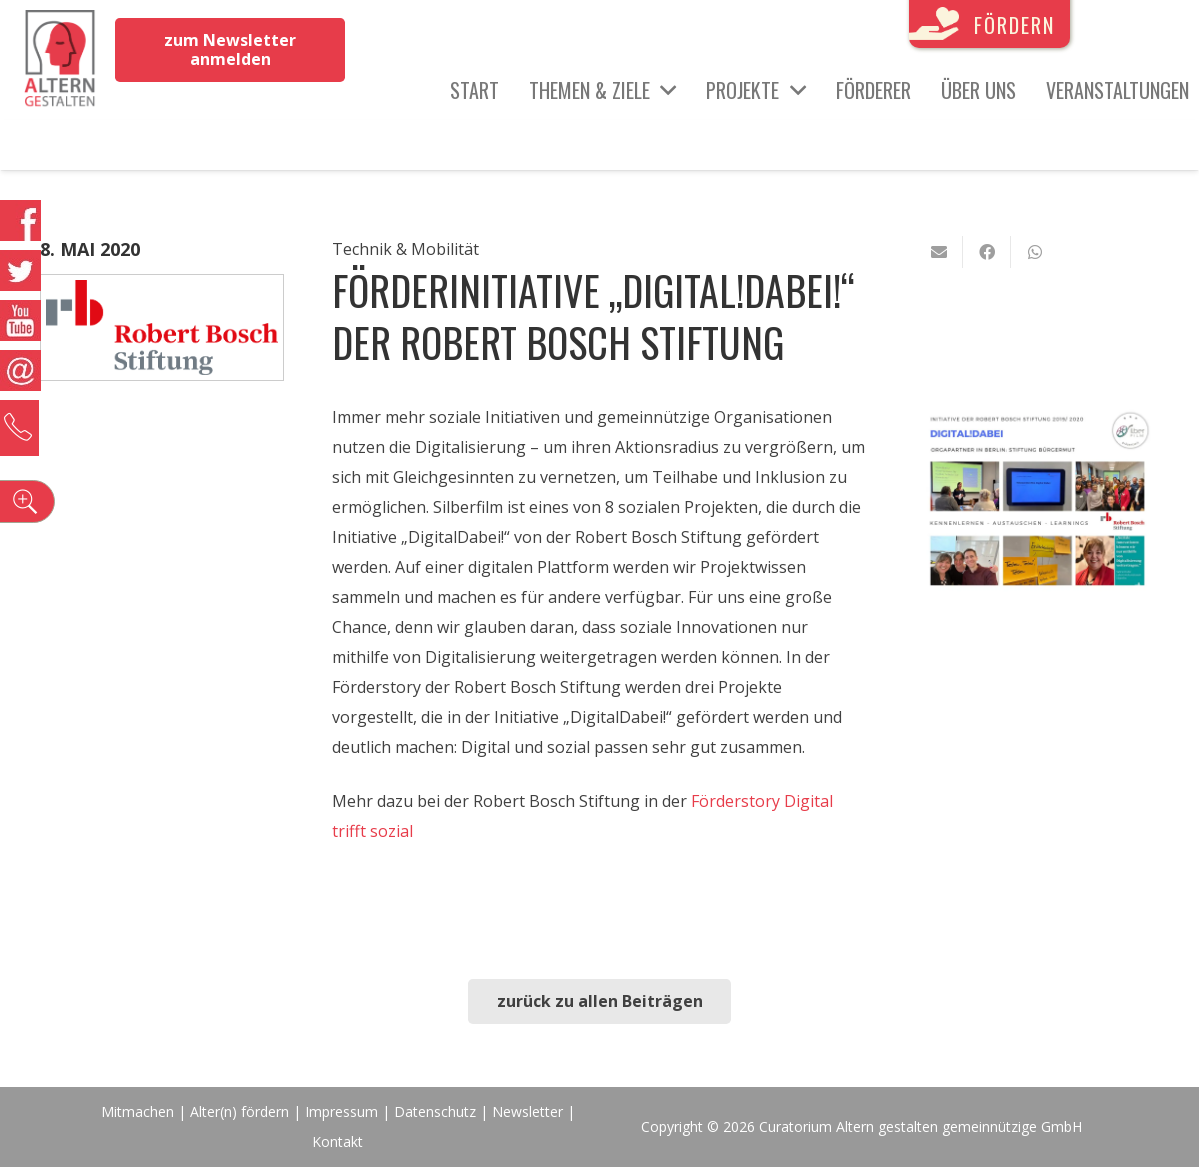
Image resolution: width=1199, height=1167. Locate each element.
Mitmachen (137, 1111)
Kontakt (337, 1141)
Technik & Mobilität (405, 249)
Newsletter (529, 1111)
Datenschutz (435, 1111)
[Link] (60, 60)
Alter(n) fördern (239, 1111)
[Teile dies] (987, 252)
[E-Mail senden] (939, 252)
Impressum (341, 1111)
